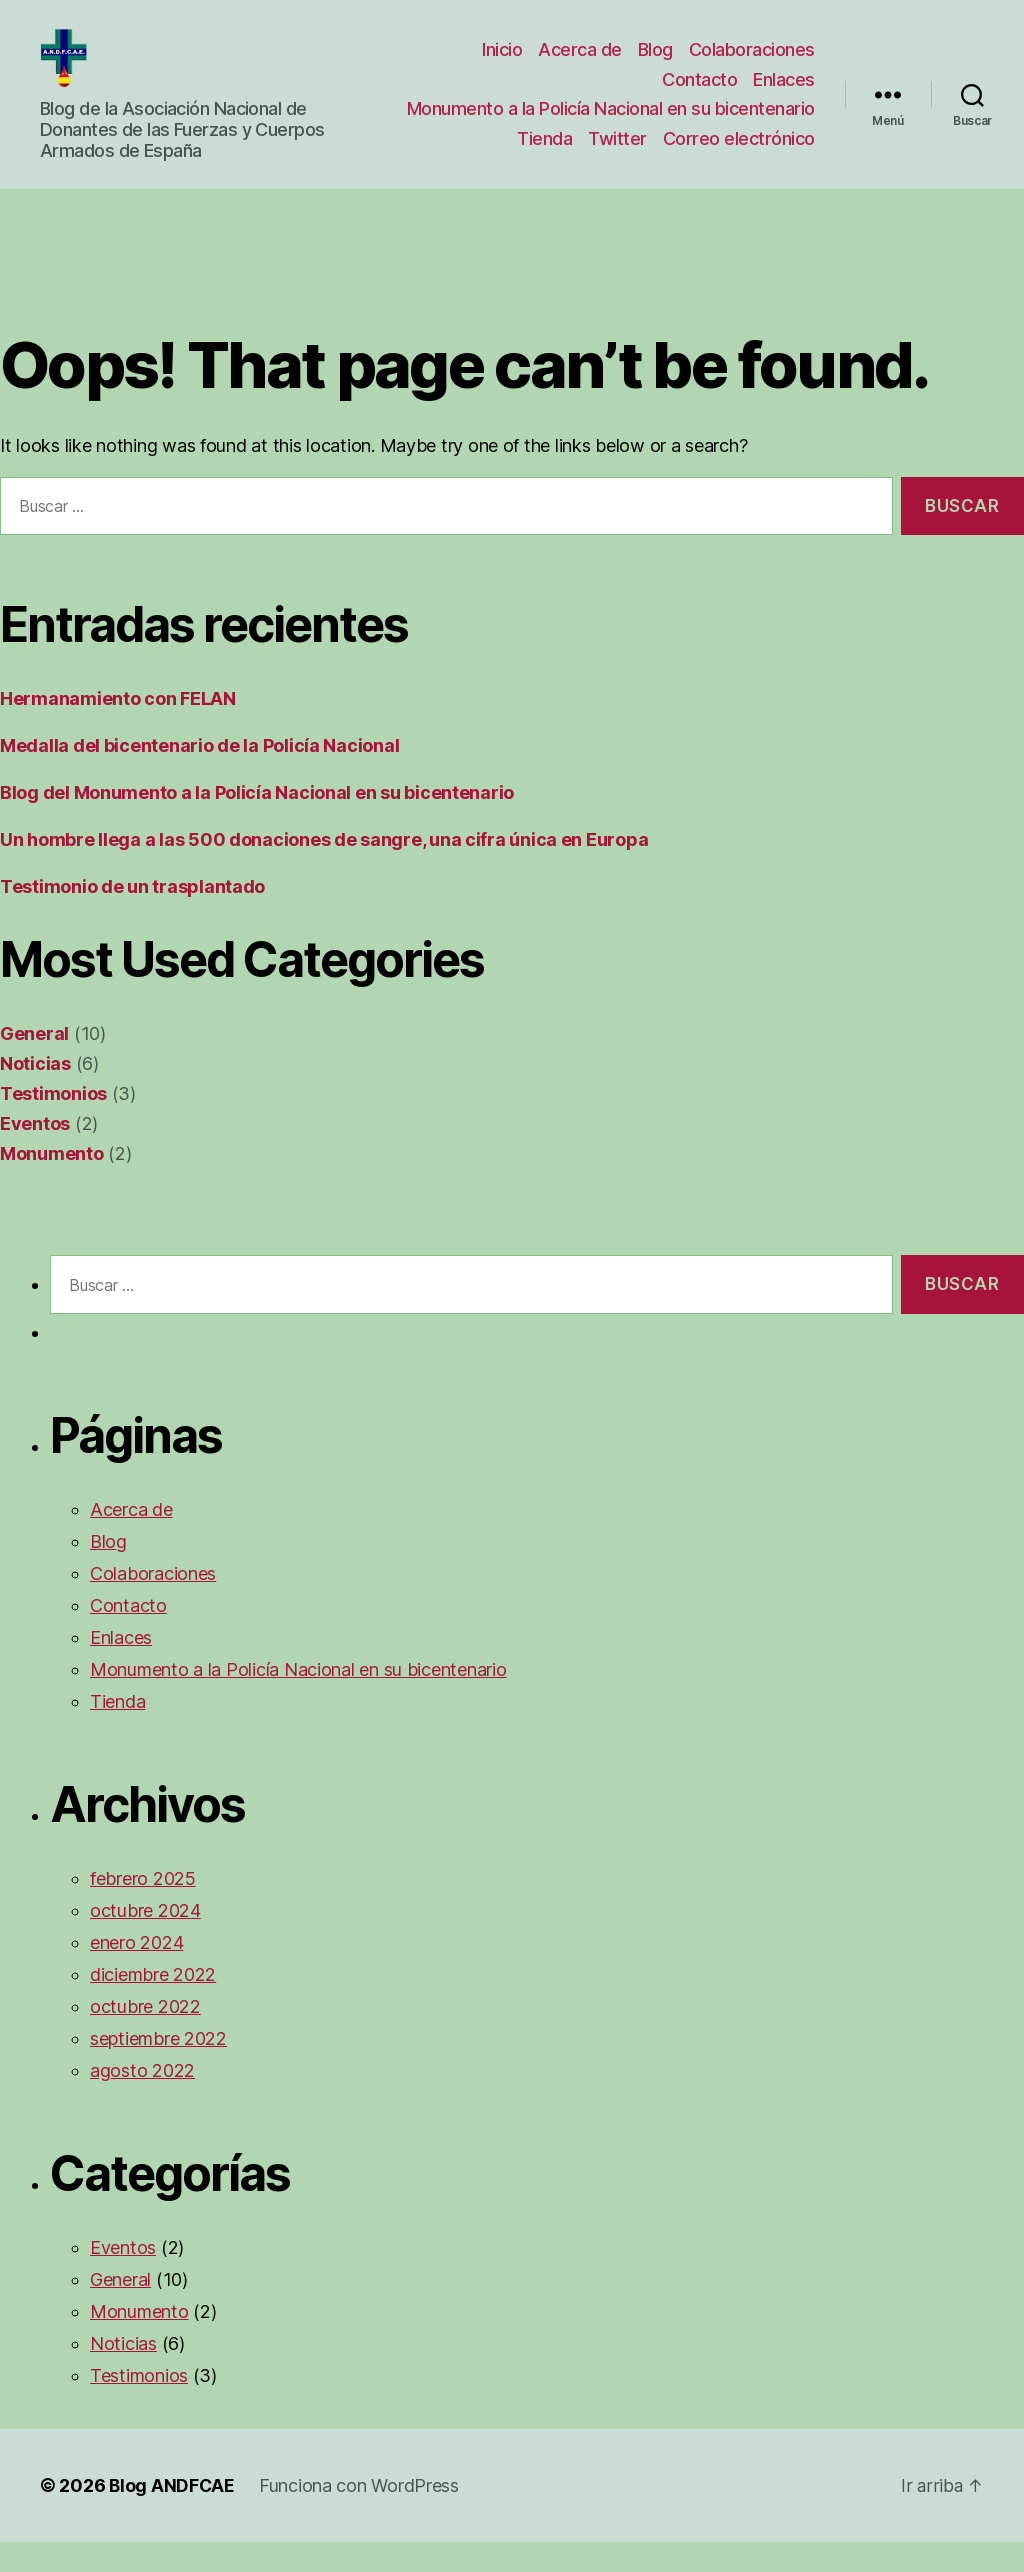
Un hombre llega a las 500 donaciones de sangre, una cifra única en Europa (324, 869)
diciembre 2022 (153, 2004)
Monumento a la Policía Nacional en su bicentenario (564, 124)
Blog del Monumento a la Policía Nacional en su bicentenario (257, 822)
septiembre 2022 (158, 2068)
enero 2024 (136, 1972)
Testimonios (53, 1123)
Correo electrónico (739, 164)
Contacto (699, 83)
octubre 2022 (145, 2036)
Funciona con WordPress (361, 2515)
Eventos (35, 1153)
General (34, 1063)
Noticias (35, 1093)
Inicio (502, 54)
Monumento (52, 1183)
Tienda (544, 164)
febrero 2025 (143, 1908)
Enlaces (784, 83)
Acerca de (580, 54)
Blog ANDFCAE (173, 2515)
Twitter (617, 164)
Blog (655, 54)
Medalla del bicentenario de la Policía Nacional (199, 775)
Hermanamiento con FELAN (118, 728)
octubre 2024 (145, 1940)
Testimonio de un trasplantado (132, 916)
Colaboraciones (752, 54)
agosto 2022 (142, 2100)
